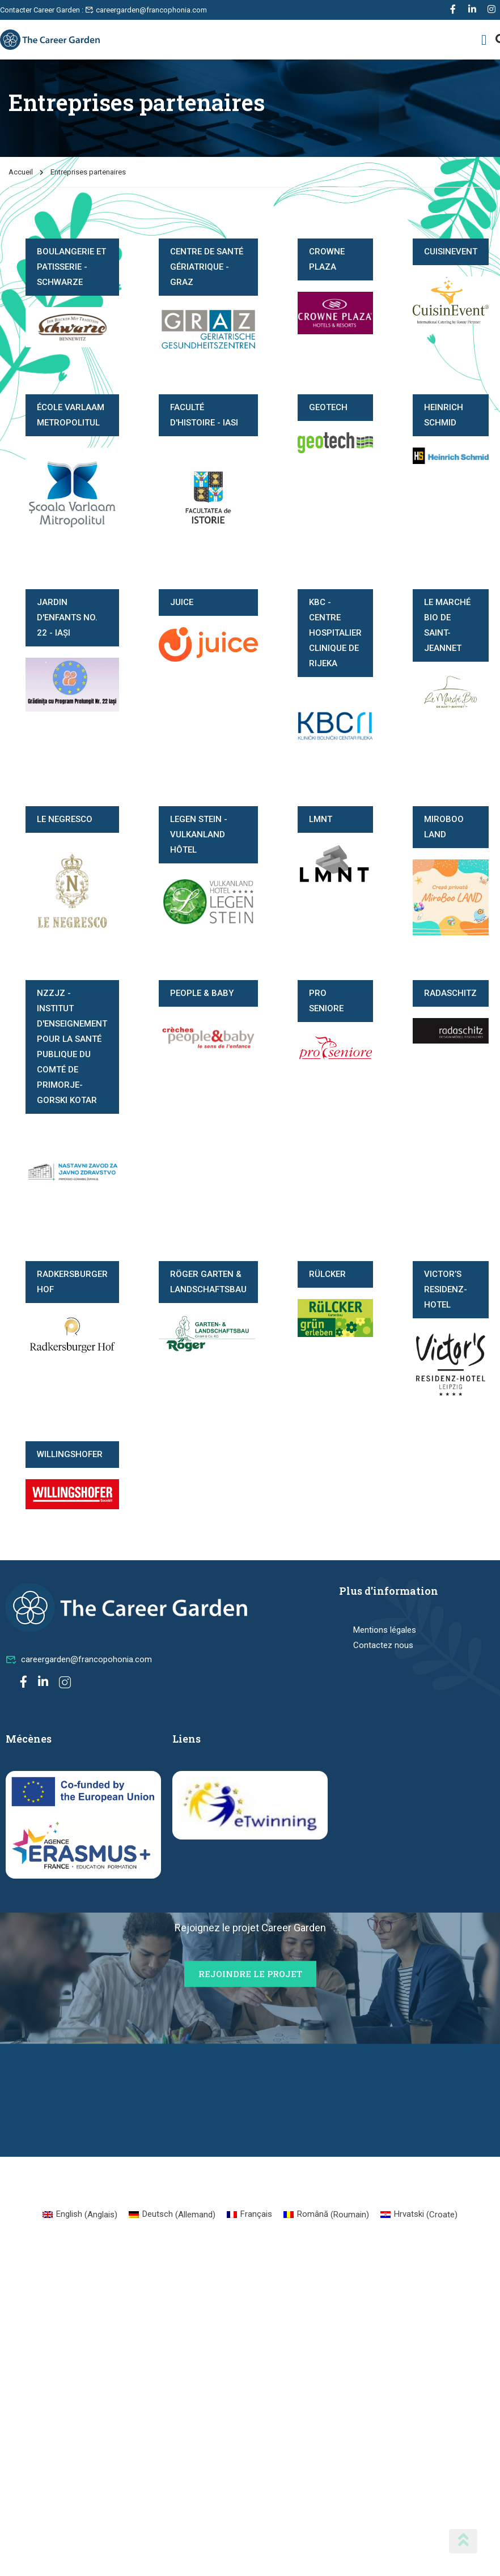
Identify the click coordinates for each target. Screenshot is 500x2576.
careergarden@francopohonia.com (79, 1659)
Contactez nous (383, 1645)
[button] (484, 39)
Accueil (21, 172)
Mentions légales (384, 1630)
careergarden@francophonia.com (146, 10)
